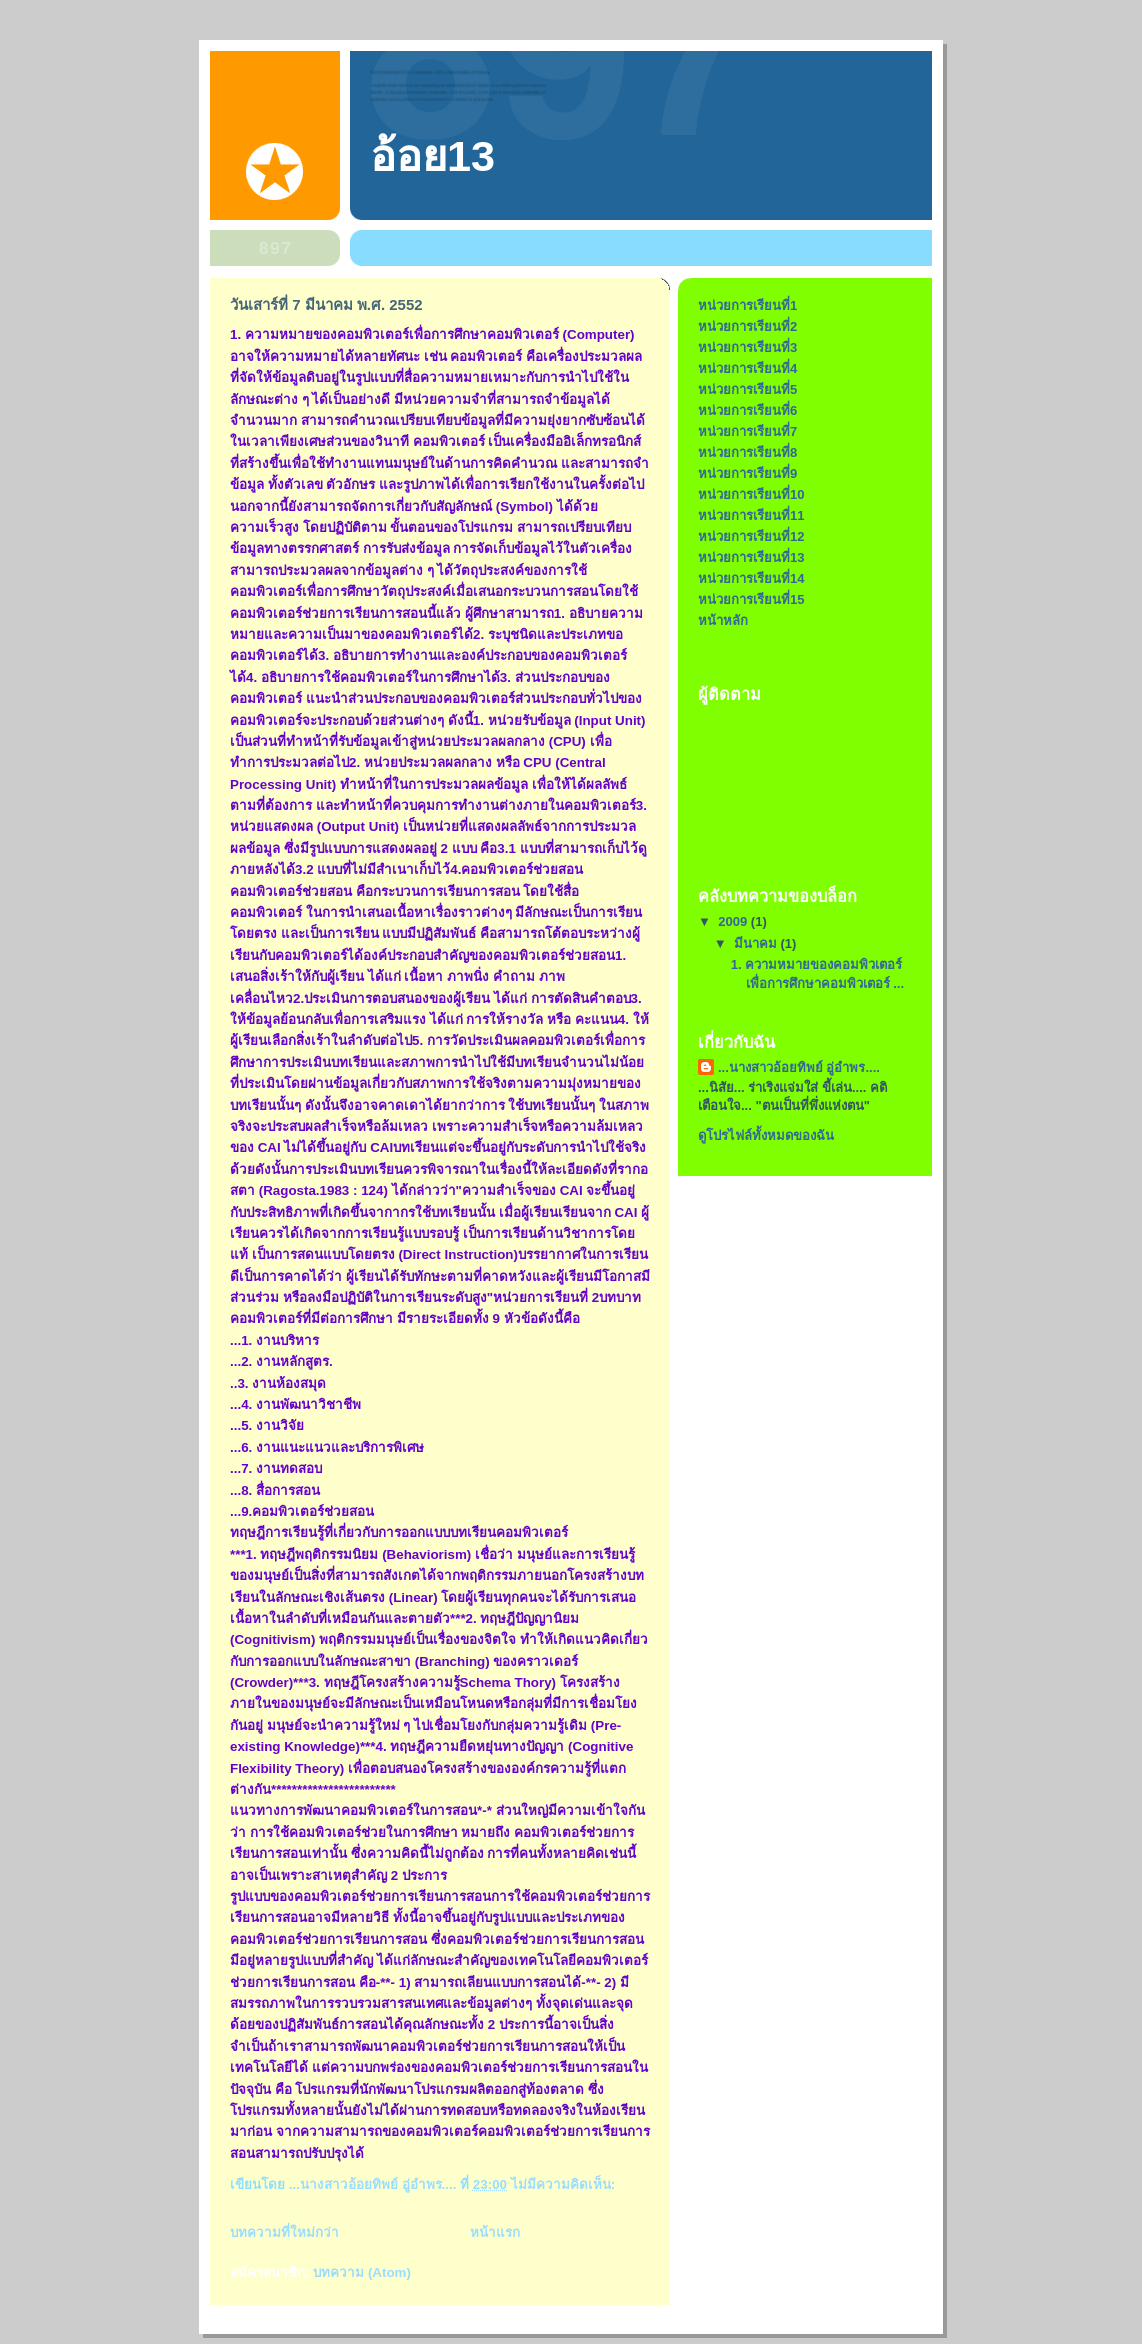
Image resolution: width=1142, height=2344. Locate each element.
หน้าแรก (495, 2232)
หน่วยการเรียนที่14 (751, 578)
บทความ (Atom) (362, 2272)
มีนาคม (757, 943)
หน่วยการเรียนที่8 (747, 452)
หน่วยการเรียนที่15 (751, 599)
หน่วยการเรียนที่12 (751, 536)
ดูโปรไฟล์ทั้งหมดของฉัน (766, 1135)
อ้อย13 (432, 156)
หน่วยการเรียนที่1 (747, 305)
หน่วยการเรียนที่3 (747, 347)
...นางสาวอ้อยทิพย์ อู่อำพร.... (799, 1067)
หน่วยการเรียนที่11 (751, 515)
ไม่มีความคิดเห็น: (565, 2184)
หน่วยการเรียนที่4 (747, 368)
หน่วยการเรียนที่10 (751, 494)
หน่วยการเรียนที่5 (747, 389)
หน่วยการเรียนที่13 (751, 557)
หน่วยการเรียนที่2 (747, 326)
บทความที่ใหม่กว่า (284, 2232)
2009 (734, 921)
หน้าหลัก (723, 620)
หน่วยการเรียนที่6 (747, 410)
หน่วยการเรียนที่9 (747, 473)
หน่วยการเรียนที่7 (747, 431)
